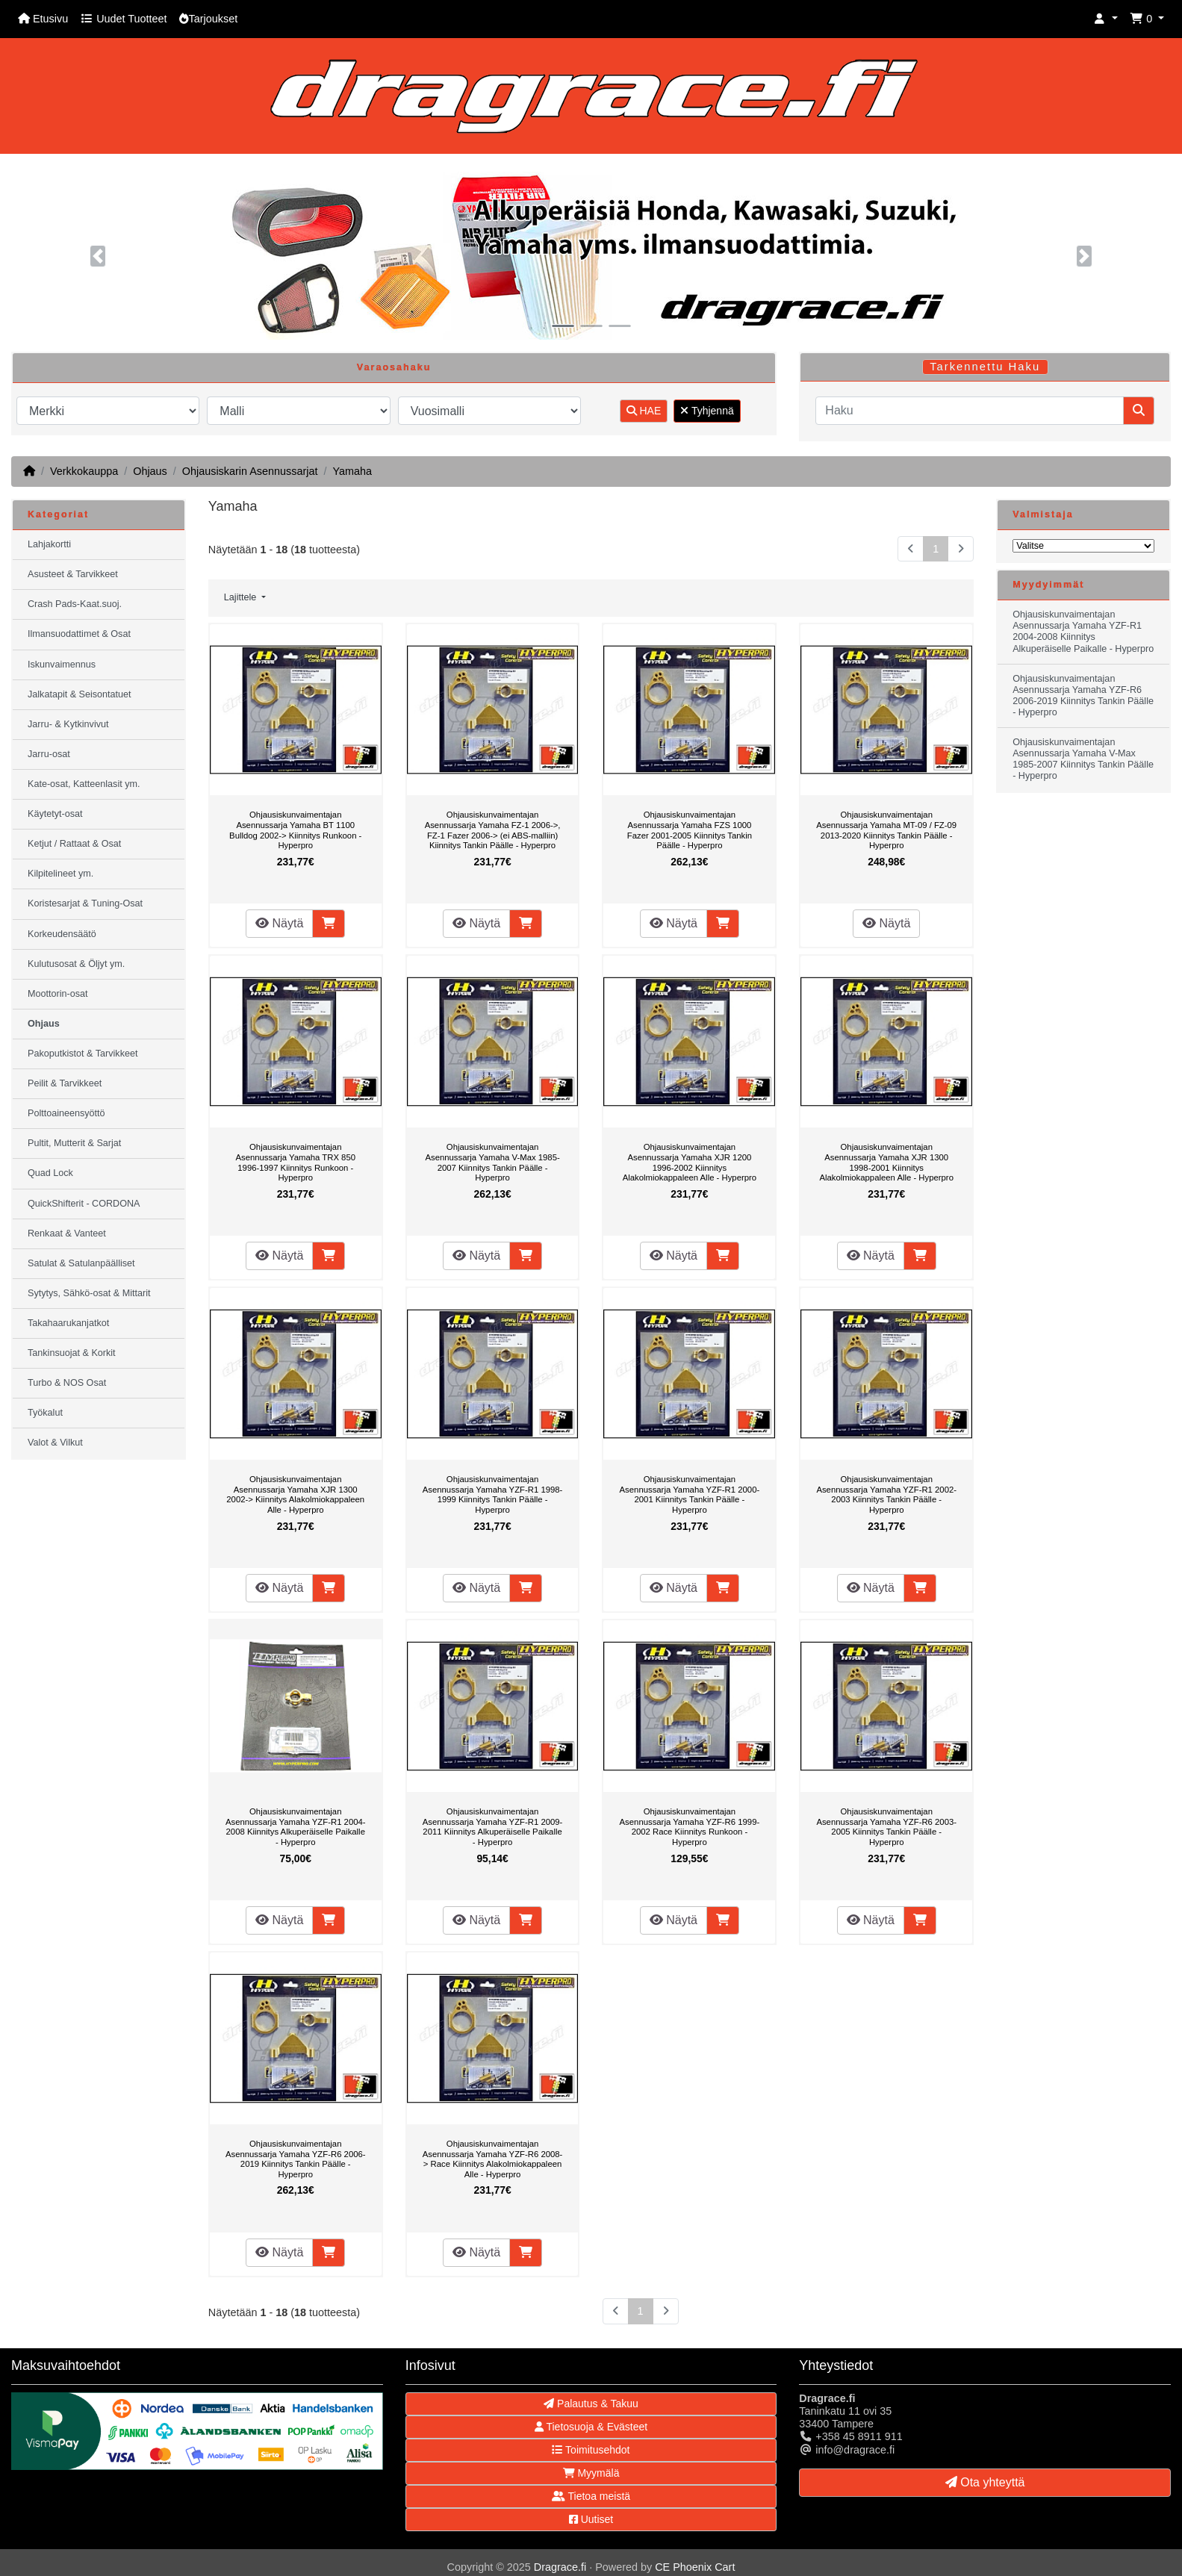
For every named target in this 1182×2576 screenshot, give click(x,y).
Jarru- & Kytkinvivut (68, 724)
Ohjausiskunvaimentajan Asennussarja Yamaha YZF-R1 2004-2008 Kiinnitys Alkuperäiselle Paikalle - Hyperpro (295, 1827)
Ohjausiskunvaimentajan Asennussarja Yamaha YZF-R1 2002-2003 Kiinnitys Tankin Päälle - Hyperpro (886, 1494)
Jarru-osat (49, 754)
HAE (644, 411)
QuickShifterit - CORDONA (84, 1203)
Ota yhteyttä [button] (985, 2482)
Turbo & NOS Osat (67, 1383)
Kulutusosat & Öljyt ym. (76, 964)
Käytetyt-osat (55, 814)
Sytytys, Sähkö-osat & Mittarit (89, 1293)
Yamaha (352, 471)
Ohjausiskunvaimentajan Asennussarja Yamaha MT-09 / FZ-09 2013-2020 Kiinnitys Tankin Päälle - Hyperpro (886, 830)
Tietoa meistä (591, 2496)
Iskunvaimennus (62, 664)
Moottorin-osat (58, 994)
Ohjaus (150, 471)
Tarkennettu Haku (985, 367)
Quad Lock (50, 1173)
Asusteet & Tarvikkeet (73, 574)
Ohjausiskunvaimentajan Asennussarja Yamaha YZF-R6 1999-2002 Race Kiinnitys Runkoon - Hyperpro (690, 1827)
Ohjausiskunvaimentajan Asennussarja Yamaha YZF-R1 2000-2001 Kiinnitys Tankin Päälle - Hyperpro (690, 1494)
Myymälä (591, 2473)
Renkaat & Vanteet (67, 1233)
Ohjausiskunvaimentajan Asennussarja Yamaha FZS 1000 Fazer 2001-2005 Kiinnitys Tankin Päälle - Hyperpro (689, 830)
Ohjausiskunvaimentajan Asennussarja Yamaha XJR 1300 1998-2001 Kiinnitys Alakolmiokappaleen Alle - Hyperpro (886, 1162)
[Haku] (969, 410)
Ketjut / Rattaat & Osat (74, 844)
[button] (1106, 19)
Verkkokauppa (84, 471)
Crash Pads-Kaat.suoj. (75, 604)
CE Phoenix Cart (695, 2567)
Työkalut (45, 1412)
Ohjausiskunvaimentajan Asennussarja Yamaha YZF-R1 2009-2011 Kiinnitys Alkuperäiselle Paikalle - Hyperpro (493, 1827)
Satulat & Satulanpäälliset (81, 1263)
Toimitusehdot (590, 2450)
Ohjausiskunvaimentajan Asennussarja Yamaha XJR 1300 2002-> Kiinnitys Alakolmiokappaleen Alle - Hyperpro (295, 1494)
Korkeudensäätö (62, 934)
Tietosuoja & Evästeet (591, 2427)
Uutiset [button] (591, 2519)
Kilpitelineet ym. (60, 873)
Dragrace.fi (560, 2567)
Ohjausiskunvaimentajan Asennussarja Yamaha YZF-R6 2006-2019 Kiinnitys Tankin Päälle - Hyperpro (295, 2159)
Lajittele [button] (241, 597)
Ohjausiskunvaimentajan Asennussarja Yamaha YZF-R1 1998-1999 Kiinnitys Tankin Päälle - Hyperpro (493, 1494)
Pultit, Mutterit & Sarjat (74, 1143)
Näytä (279, 923)
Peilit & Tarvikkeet (65, 1083)
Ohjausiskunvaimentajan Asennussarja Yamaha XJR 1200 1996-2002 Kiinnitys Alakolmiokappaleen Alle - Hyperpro (689, 1162)
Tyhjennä (706, 411)
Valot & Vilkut (55, 1442)
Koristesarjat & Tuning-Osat (85, 903)
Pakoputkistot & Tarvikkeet (82, 1053)
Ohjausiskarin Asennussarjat (250, 471)
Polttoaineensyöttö (66, 1113)
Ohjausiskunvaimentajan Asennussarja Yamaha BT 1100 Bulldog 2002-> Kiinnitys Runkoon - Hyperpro (295, 830)
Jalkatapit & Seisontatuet (79, 694)
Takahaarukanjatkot (68, 1323)
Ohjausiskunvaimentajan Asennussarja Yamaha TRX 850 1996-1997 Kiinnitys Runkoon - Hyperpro (295, 1162)
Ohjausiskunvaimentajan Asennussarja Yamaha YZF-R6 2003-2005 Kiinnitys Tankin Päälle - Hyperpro (886, 1827)
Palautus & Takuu (591, 2403)
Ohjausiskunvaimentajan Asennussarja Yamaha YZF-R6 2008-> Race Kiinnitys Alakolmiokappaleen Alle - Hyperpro (493, 2159)
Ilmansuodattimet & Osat (79, 634)
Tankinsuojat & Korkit (72, 1353)
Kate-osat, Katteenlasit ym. (84, 784)
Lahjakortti (49, 544)
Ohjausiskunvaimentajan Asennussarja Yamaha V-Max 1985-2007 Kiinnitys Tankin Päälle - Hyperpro (492, 1162)
